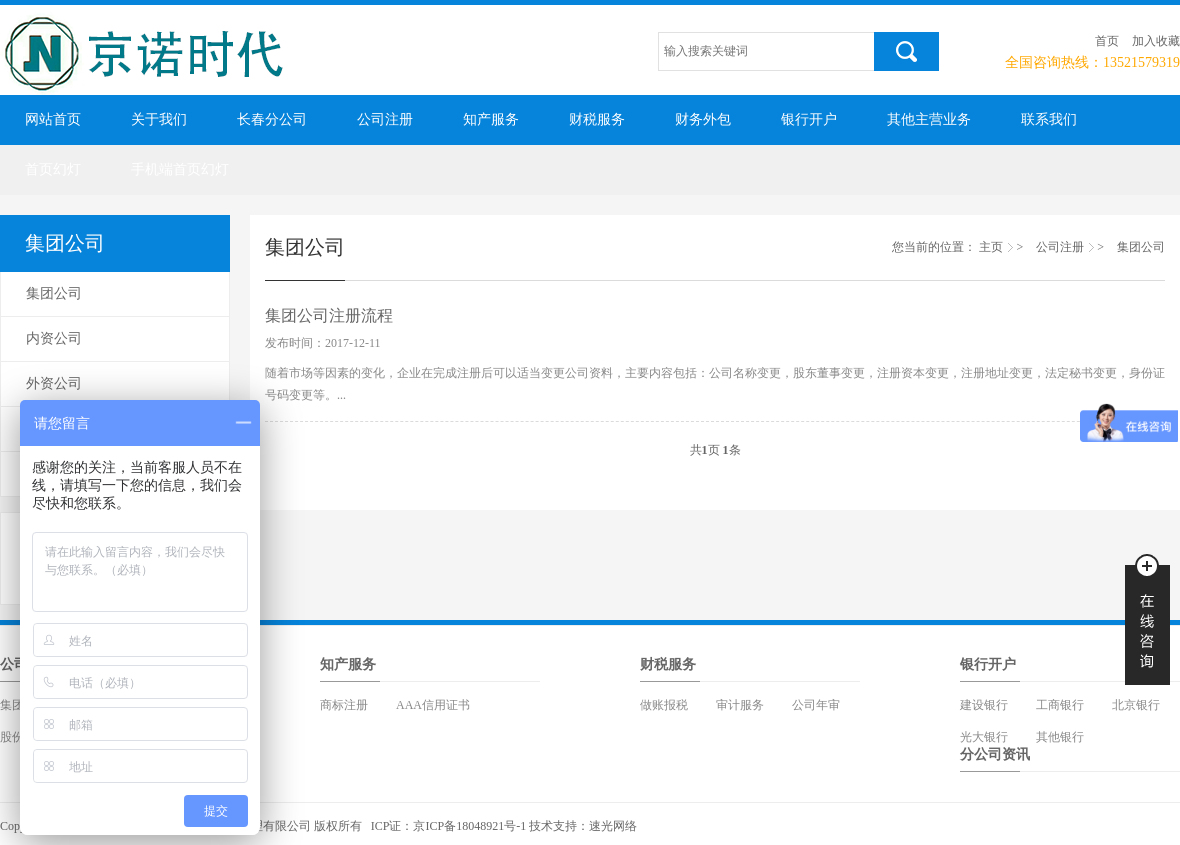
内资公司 (54, 338)
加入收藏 (1156, 41)
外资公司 (54, 383)
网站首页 (53, 119)
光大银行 (984, 737)
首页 (1107, 41)
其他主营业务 (929, 119)
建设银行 (984, 705)
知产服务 (491, 119)
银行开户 (809, 119)
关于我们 (159, 119)
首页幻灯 (53, 169)
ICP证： (392, 826)
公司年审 (816, 705)
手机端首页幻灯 (180, 169)
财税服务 (597, 119)
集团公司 (54, 293)
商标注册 (344, 705)
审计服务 (740, 705)
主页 (991, 247)
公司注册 (385, 119)
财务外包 (703, 119)
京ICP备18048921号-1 (469, 826)
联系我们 (1049, 119)
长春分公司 (272, 119)
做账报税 (664, 705)
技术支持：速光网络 (583, 826)
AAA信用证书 (433, 705)
